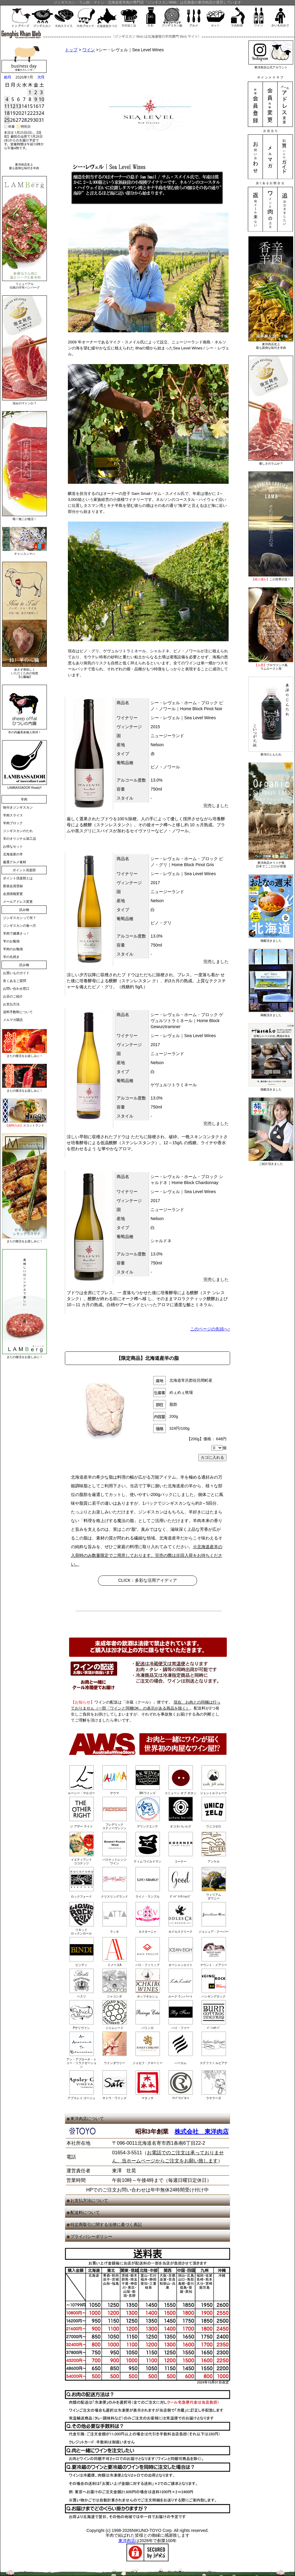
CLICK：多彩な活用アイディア (147, 1580)
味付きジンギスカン (18, 807)
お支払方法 (11, 1004)
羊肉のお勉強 (13, 949)
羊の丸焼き (11, 957)
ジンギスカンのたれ (18, 831)
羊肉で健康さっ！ (16, 933)
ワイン (88, 49)
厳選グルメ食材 (14, 862)
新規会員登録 (13, 886)
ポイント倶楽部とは (18, 878)
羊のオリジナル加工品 (19, 838)
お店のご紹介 (13, 996)
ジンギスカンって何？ (19, 918)
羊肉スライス (13, 815)
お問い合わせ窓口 (16, 988)
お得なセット (13, 846)
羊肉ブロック (13, 823)
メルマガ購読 (13, 1020)
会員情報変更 (13, 894)
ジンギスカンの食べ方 (19, 925)
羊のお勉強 (11, 941)
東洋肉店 (126, 2540)
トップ (71, 49)
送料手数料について (18, 1012)
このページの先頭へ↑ (210, 1329)
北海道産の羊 (13, 854)
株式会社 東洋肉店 (202, 2131)
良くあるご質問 (14, 981)
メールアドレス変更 (18, 901)
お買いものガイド (16, 973)
